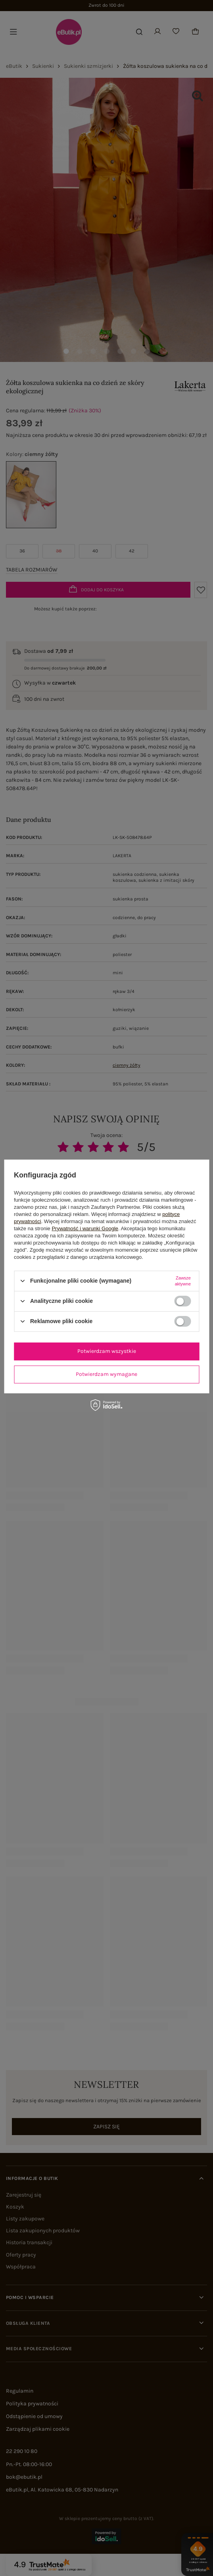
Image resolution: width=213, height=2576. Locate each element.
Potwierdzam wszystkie (106, 1351)
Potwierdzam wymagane (106, 1374)
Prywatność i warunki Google (85, 1228)
